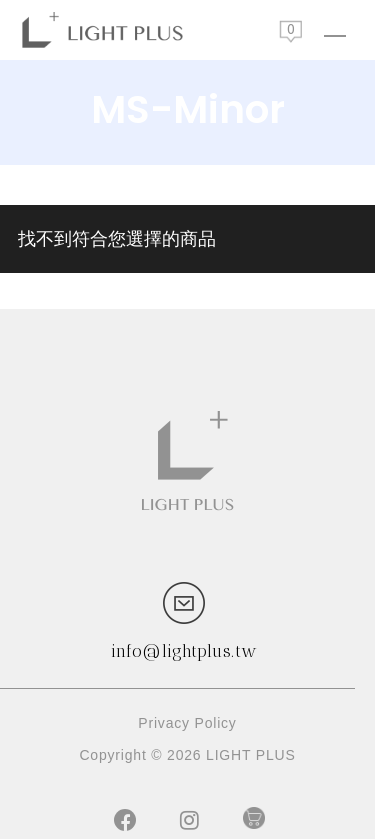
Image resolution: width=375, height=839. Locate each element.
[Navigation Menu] (335, 30)
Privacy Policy (187, 723)
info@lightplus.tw (184, 651)
